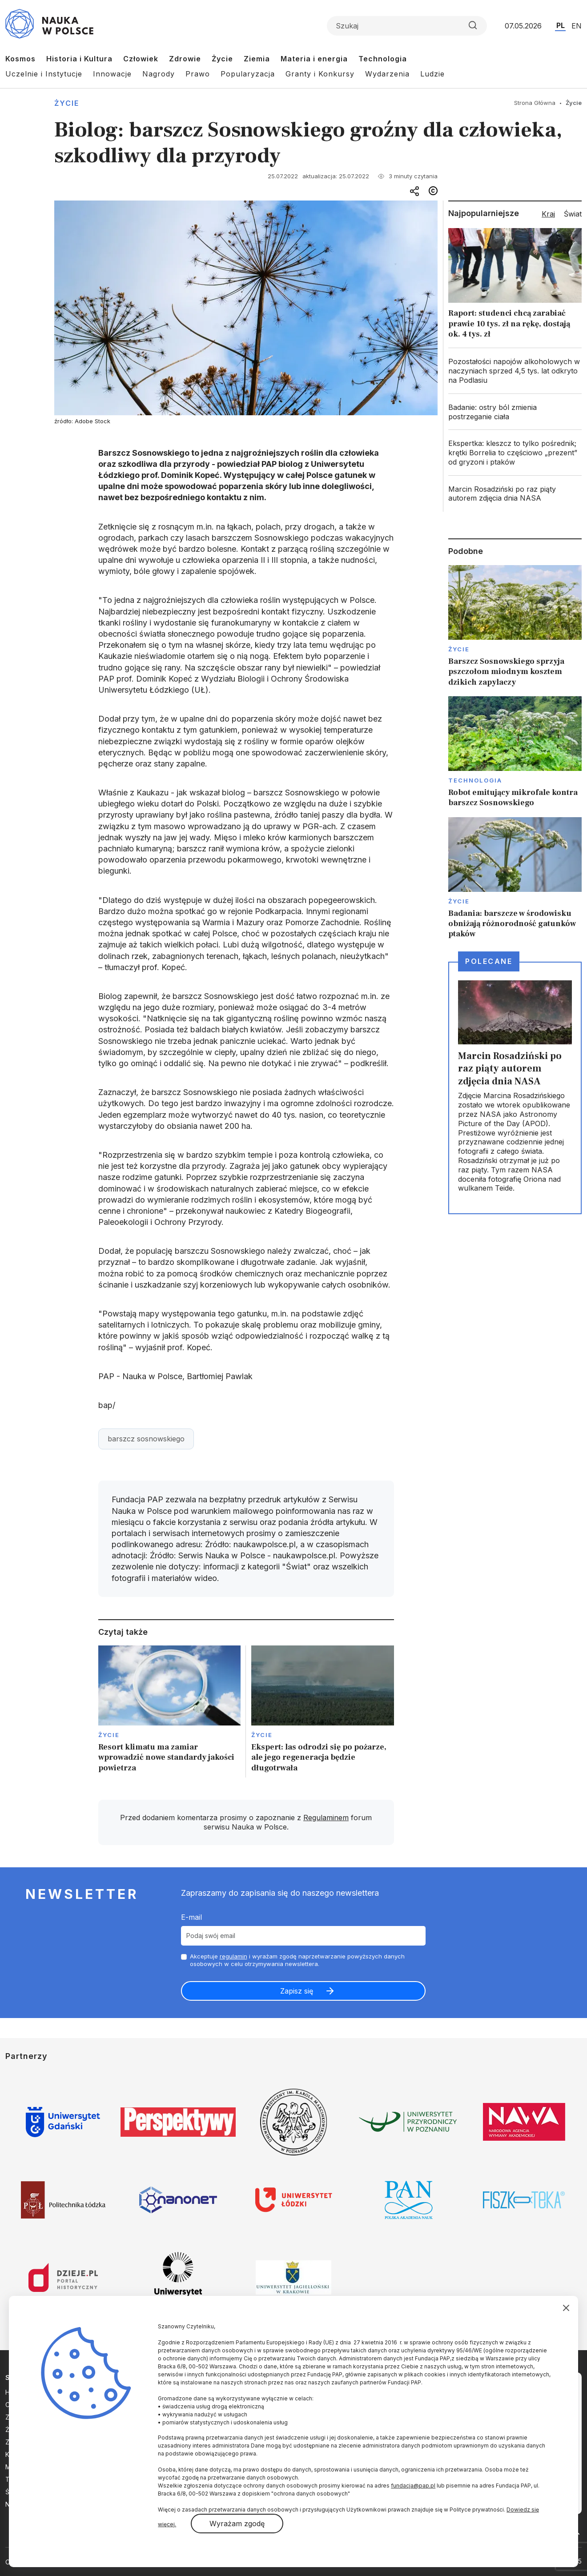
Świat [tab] (573, 213)
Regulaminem (326, 1817)
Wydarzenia (387, 73)
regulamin (233, 1956)
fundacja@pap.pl (413, 2485)
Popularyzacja (248, 73)
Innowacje (112, 73)
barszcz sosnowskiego (146, 1438)
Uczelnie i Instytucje (43, 73)
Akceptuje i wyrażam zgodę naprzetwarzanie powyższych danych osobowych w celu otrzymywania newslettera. (297, 1960)
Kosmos (20, 58)
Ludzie (432, 73)
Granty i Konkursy (319, 73)
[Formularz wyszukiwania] (407, 26)
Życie (222, 58)
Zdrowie (185, 58)
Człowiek (140, 58)
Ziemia (257, 58)
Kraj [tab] (548, 213)
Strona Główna (534, 102)
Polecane (488, 961)
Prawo (197, 73)
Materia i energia (314, 58)
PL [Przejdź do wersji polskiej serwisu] (560, 25)
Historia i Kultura (79, 58)
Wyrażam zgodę (237, 2523)
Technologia (382, 58)
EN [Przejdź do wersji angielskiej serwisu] (576, 25)
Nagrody (158, 73)
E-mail (191, 1917)
